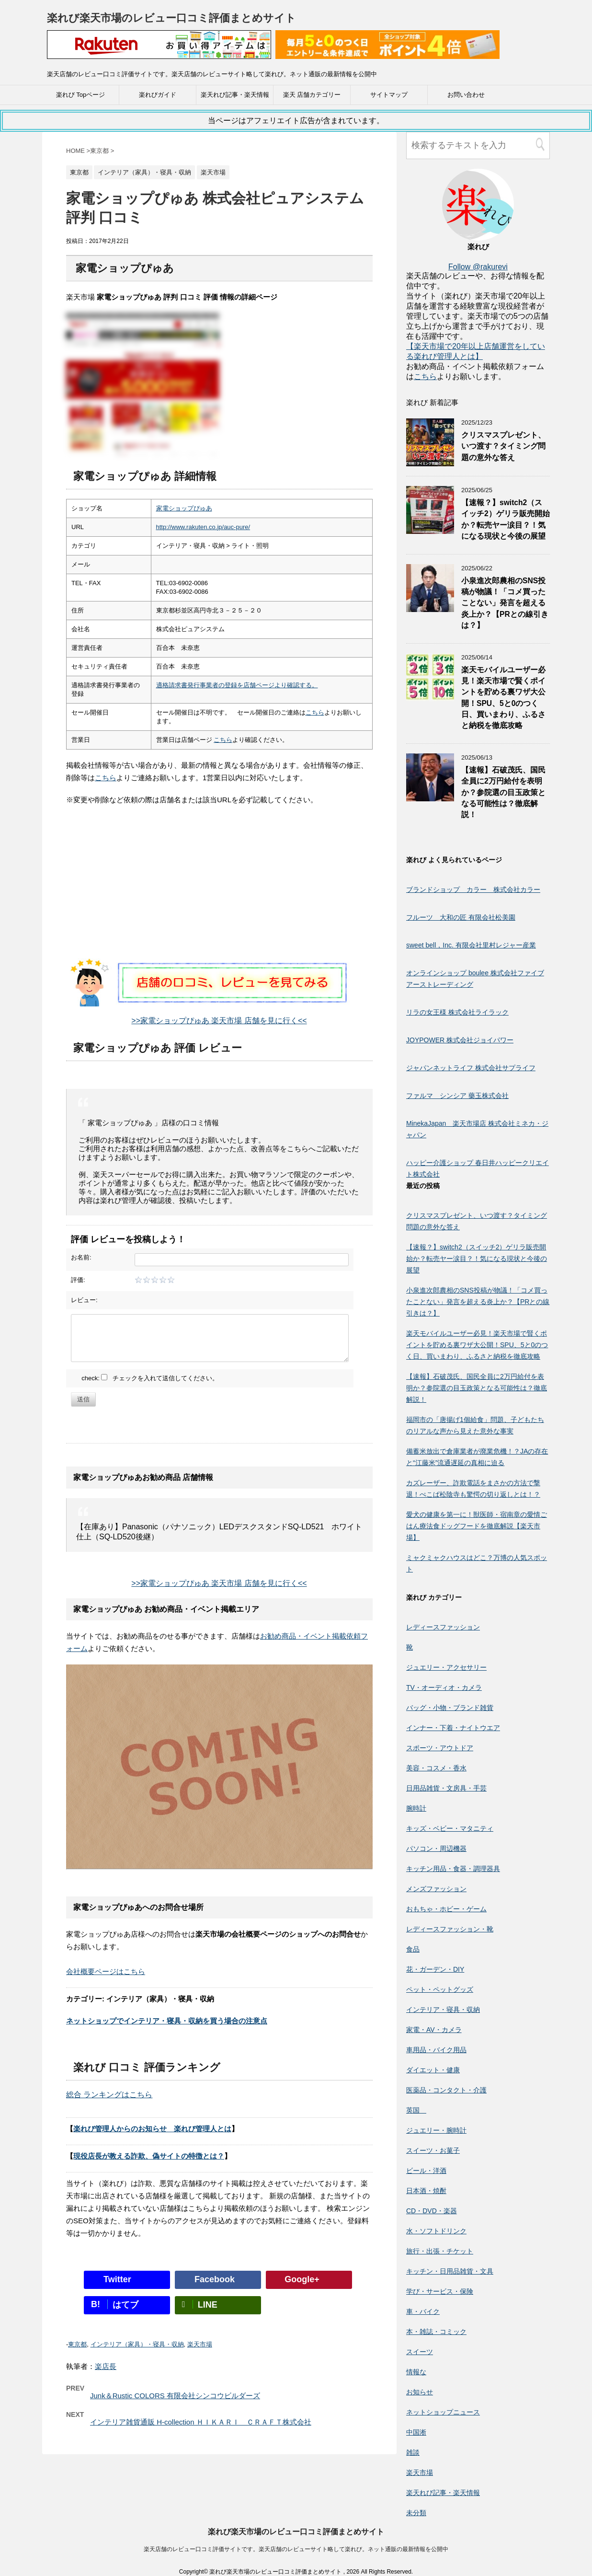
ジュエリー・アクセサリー (446, 1667)
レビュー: (84, 1300)
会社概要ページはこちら (105, 1971)
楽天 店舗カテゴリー (312, 94)
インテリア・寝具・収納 (443, 2009)
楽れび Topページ (80, 94)
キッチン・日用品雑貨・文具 (449, 2271)
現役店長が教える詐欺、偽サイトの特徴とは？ (148, 2156)
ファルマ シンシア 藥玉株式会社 (457, 1095)
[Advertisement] (219, 891)
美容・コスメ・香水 (436, 1768)
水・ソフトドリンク (436, 2231)
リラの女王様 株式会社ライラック (457, 1012)
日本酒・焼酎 (426, 2191)
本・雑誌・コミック (436, 2331)
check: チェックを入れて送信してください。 (149, 1378)
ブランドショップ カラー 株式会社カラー (473, 889)
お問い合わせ (466, 94)
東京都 (77, 2344)
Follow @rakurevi (478, 267)
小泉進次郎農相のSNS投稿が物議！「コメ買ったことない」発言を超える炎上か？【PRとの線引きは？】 (504, 603)
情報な (416, 2372)
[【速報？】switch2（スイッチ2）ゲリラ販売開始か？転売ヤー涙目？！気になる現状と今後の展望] (430, 529)
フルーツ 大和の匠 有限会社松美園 (460, 917)
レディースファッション (443, 1627)
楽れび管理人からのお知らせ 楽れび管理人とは (152, 2129)
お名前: (81, 1257)
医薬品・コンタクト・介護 (446, 2090)
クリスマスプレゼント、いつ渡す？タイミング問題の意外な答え (503, 446)
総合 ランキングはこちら (109, 2095)
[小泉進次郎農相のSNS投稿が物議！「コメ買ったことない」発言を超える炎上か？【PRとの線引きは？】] (430, 607)
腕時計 (416, 1808)
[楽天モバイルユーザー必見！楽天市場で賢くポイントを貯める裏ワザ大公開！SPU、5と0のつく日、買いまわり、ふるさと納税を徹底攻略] (430, 697)
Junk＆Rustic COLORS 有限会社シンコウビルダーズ (175, 2395)
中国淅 (416, 2432)
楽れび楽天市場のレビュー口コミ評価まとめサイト (171, 18)
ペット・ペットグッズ (439, 1989)
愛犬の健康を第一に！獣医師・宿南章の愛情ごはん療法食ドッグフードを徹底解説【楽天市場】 (476, 1526)
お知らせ (419, 2392)
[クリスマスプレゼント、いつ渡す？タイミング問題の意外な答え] (430, 462)
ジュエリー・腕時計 (436, 2130)
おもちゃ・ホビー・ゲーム (446, 1909)
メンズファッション (436, 1889)
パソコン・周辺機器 (436, 1848)
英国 (416, 2110)
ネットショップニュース (443, 2412)
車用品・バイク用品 (436, 2050)
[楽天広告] (159, 52)
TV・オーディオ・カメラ (444, 1687)
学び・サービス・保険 (439, 2291)
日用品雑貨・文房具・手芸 (446, 1788)
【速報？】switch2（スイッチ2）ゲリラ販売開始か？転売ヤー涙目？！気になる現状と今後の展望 (505, 519)
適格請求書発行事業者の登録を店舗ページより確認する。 (237, 685)
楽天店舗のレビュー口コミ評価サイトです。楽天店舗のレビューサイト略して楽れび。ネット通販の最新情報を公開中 (296, 2549)
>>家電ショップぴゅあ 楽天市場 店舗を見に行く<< (219, 1021)
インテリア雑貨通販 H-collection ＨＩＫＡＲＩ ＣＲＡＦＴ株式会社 (200, 2422)
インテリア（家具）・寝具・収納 (137, 2344)
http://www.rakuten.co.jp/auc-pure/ (203, 527)
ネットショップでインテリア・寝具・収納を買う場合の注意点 (166, 2021)
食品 (413, 1949)
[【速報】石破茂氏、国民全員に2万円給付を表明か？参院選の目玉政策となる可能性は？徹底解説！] (430, 797)
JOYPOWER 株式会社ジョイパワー (459, 1040)
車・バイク (423, 2311)
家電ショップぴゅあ (184, 508)
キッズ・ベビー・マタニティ (449, 1828)
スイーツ (419, 2352)
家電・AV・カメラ (434, 2029)
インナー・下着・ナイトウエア (453, 1728)
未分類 (416, 2513)
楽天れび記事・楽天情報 (235, 94)
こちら (315, 712)
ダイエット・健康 (433, 2070)
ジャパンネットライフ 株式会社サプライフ (470, 1068)
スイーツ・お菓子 (433, 2150)
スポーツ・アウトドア (439, 1748)
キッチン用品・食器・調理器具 (453, 1868)
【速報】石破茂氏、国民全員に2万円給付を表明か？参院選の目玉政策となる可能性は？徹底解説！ (503, 792)
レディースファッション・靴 (449, 1929)
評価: (78, 1279)
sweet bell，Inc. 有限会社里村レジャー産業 (471, 945)
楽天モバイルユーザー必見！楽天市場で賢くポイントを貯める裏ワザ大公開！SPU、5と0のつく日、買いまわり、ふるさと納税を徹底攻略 (477, 1344)
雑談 (413, 2452)
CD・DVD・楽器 (431, 2211)
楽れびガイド (157, 94)
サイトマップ (389, 94)
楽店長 (105, 2366)
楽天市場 (199, 2344)
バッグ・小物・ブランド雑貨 (449, 1707)
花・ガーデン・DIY (435, 1969)
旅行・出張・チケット (439, 2251)
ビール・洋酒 (426, 2170)
